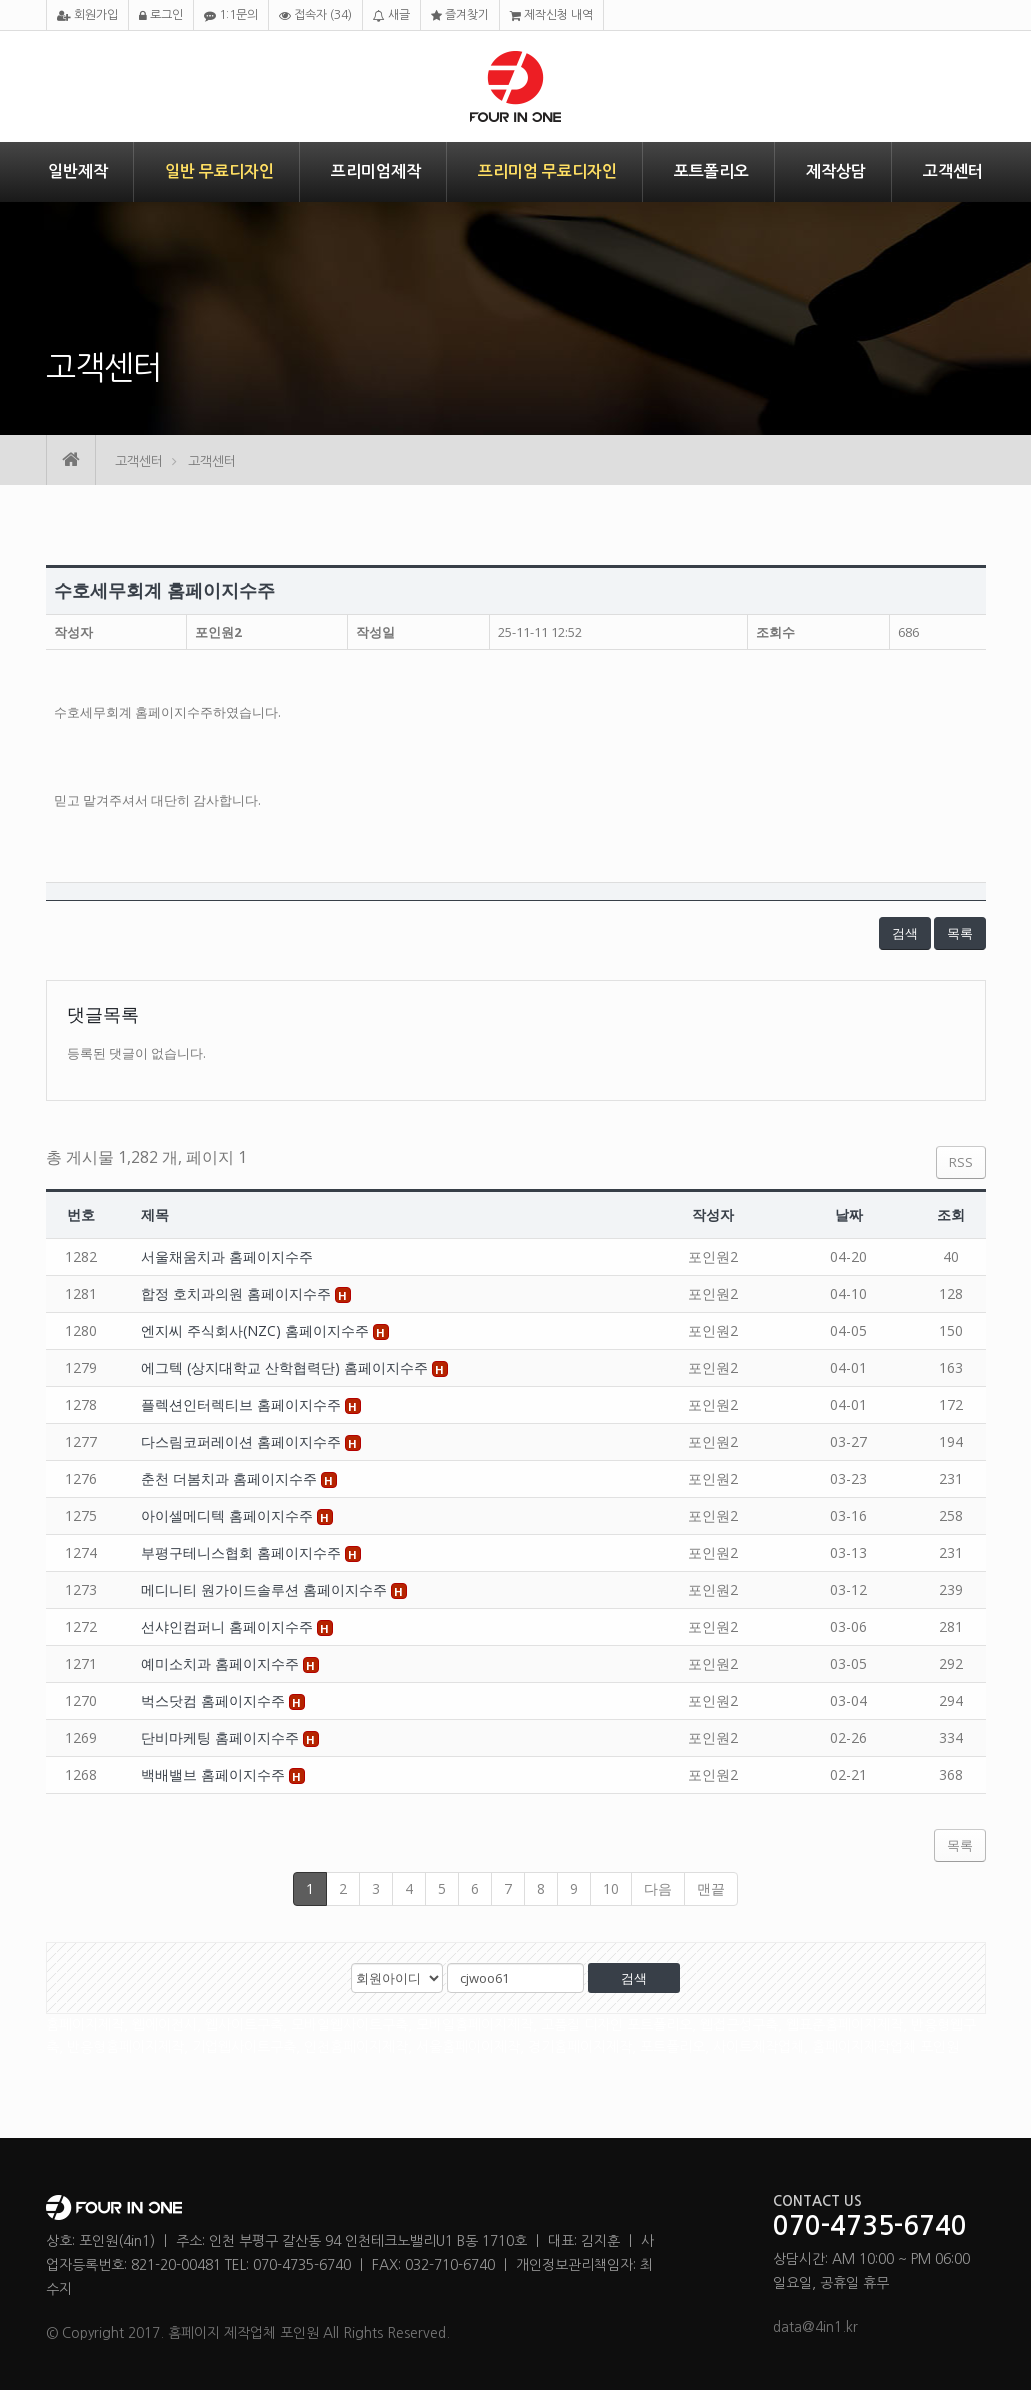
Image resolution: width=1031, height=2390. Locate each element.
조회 (951, 1214)
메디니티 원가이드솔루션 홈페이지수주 (266, 1589)
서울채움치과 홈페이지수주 (227, 1256)
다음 (658, 1888)
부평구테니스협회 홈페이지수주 (243, 1552)
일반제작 (78, 171)
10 (611, 1888)
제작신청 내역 (551, 15)
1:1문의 (231, 15)
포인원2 (218, 632)
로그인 (161, 15)
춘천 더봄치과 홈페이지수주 (231, 1478)
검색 (905, 933)
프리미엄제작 (376, 171)
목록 (960, 933)
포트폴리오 (711, 171)
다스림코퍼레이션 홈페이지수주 (243, 1441)
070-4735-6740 (870, 2227)
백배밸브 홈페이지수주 (215, 1774)
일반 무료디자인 (219, 171)
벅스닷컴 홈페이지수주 (215, 1700)
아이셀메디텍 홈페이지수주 (229, 1515)
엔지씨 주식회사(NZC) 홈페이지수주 (257, 1330)
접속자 (315, 15)
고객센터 (953, 171)
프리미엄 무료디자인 (547, 171)
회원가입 (87, 15)
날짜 (849, 1214)
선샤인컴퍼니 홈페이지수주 (229, 1626)
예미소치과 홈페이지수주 (222, 1663)
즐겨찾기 (460, 15)
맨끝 (711, 1888)
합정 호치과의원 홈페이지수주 (238, 1293)
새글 (391, 15)
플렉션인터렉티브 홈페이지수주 (243, 1404)
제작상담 (836, 171)
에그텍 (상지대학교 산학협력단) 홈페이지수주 (286, 1367)
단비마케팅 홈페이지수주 (222, 1737)
